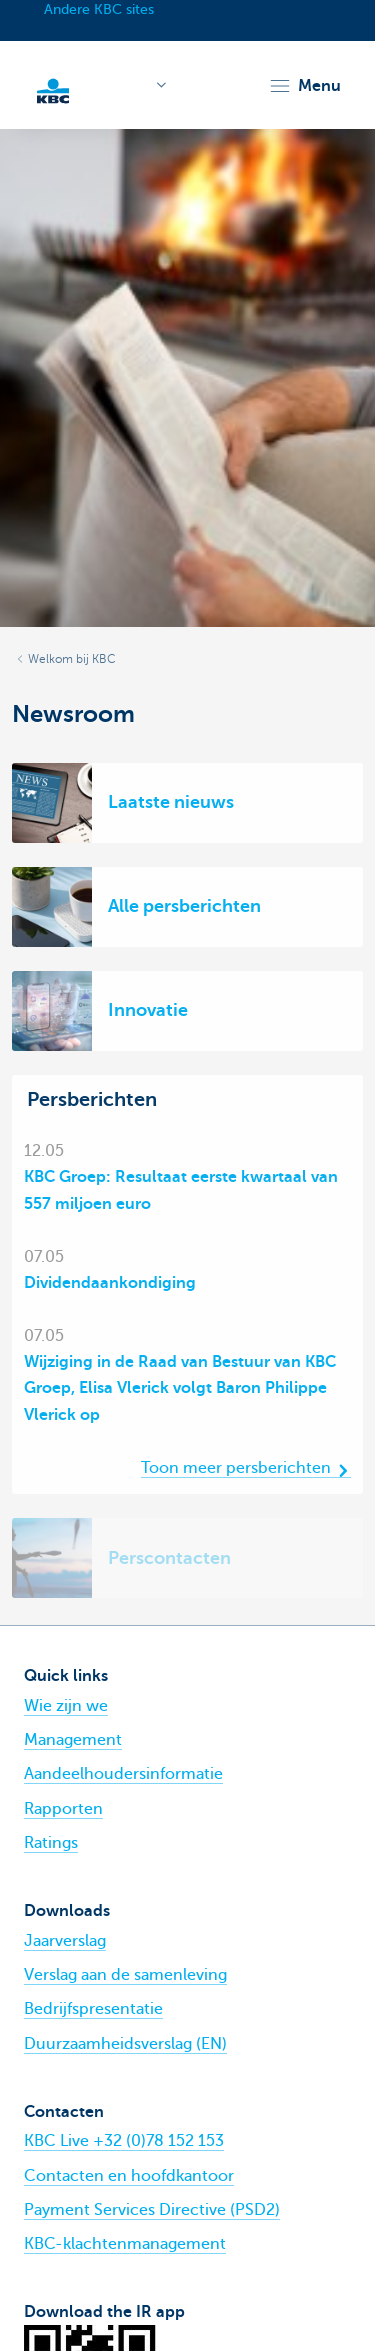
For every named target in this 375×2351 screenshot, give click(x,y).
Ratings (51, 1843)
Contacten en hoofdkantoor (129, 2176)
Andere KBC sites (99, 9)
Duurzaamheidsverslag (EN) (125, 2044)
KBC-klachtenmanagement (125, 2244)
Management (73, 1740)
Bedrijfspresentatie (93, 2009)
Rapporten (63, 1809)
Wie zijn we (66, 1706)
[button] (304, 86)
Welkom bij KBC (72, 659)
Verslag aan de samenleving (125, 1975)
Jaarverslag (65, 1941)
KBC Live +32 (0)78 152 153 (124, 2141)
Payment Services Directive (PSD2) (152, 2210)
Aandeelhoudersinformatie (123, 1774)
